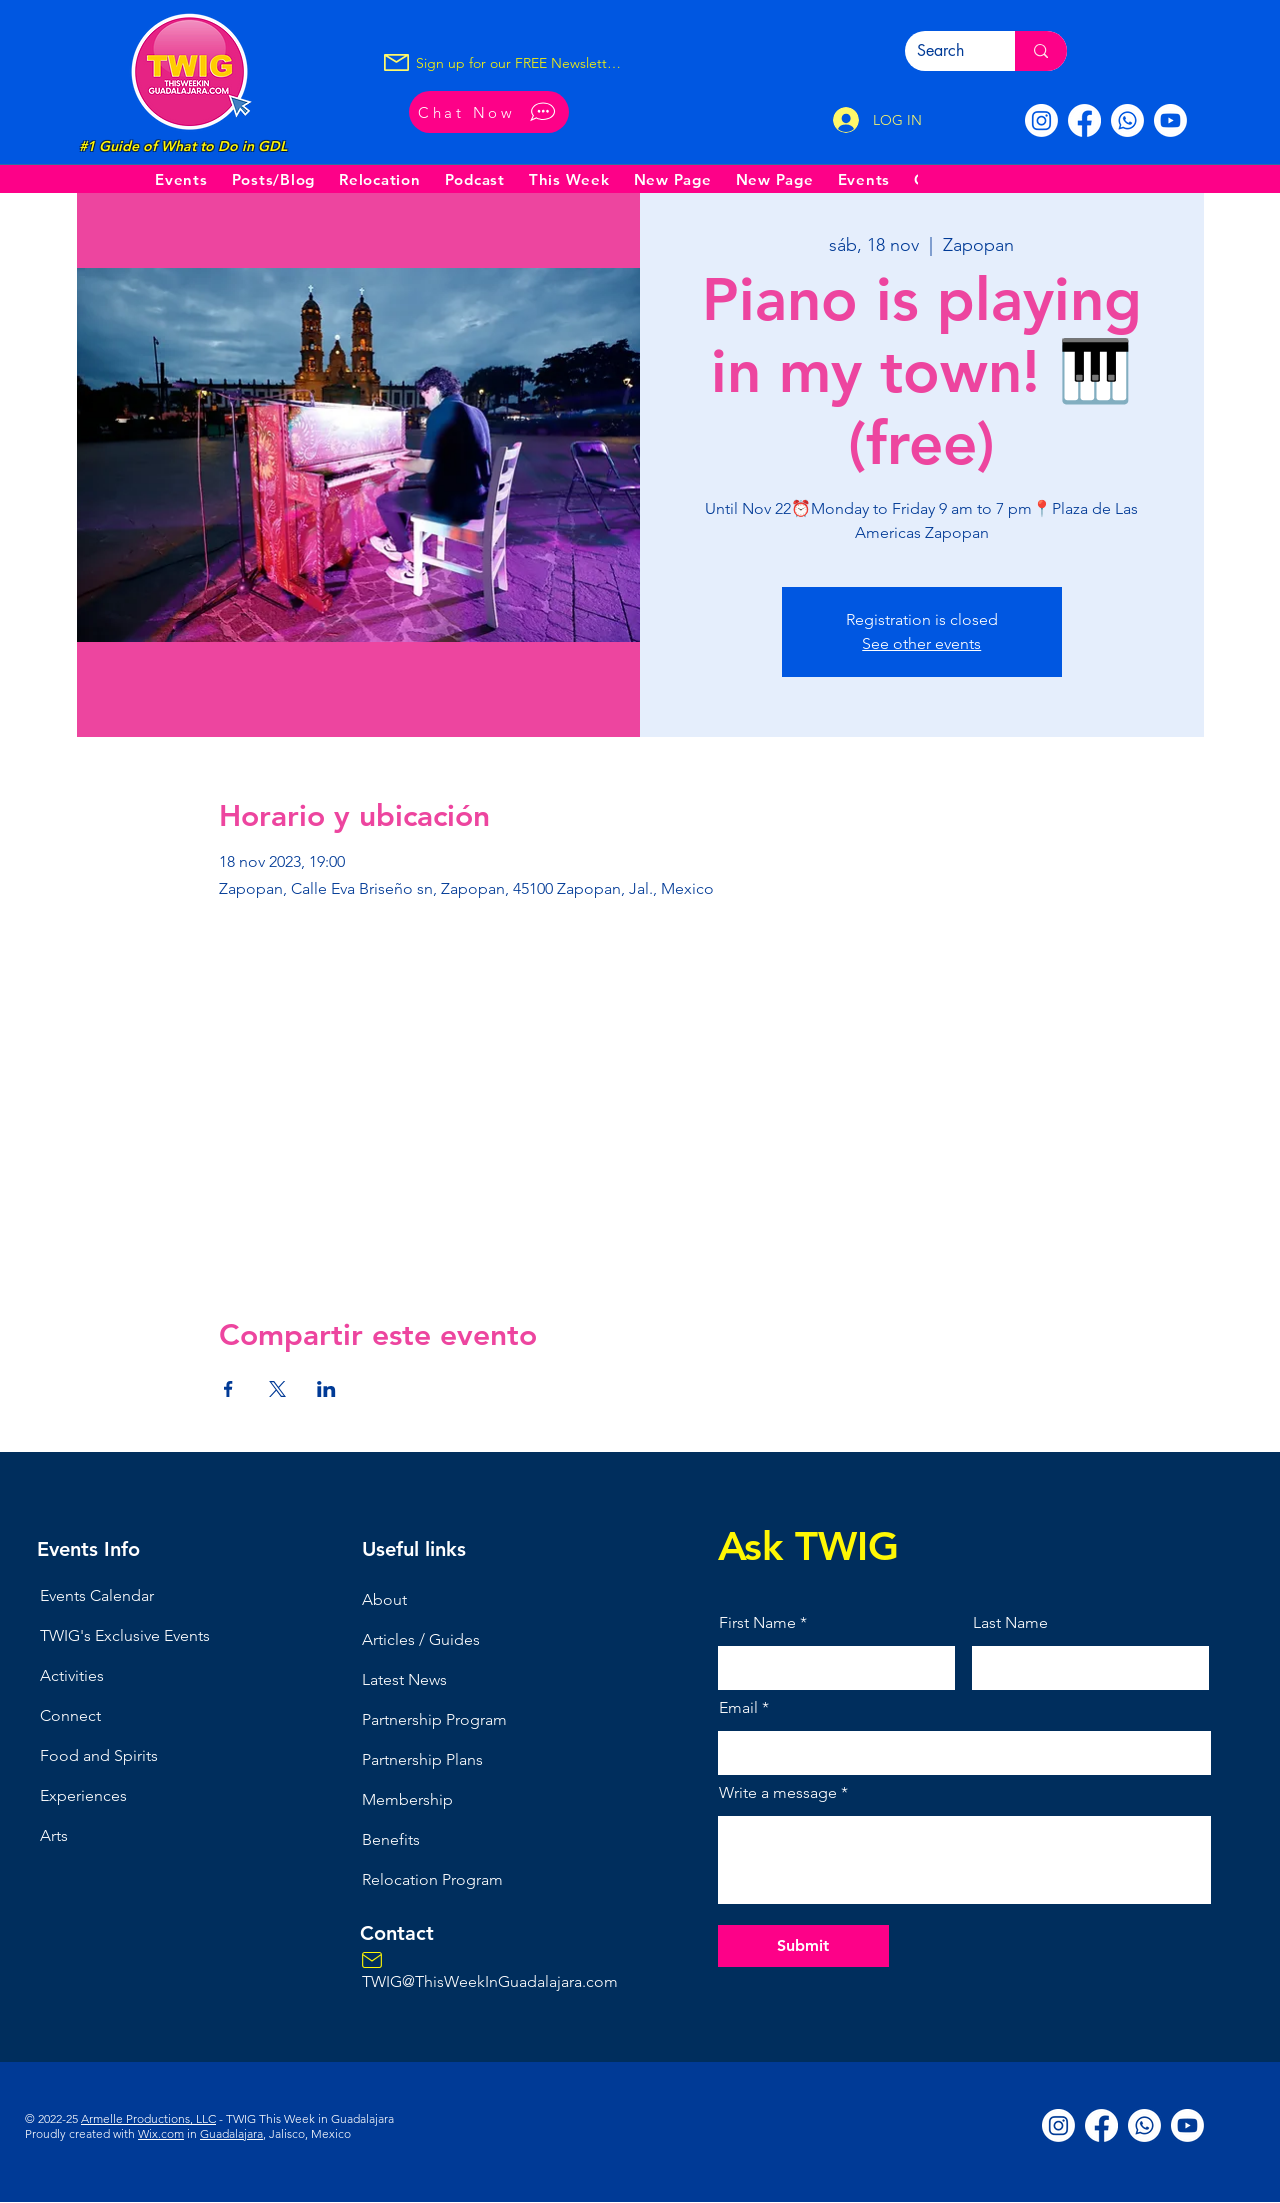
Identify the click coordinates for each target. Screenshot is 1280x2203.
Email (738, 1708)
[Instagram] (1041, 120)
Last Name (1010, 1623)
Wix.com (161, 2133)
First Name (757, 1623)
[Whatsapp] (1127, 120)
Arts (54, 1835)
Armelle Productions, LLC (148, 2118)
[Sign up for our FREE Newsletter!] (519, 63)
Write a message (778, 1793)
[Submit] (803, 1946)
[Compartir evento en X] (277, 1389)
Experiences (83, 1795)
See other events (921, 643)
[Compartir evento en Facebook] (228, 1389)
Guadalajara (231, 2133)
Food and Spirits (99, 1755)
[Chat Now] (489, 112)
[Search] (945, 51)
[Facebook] (1084, 120)
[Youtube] (1170, 120)
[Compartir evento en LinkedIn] (326, 1389)
